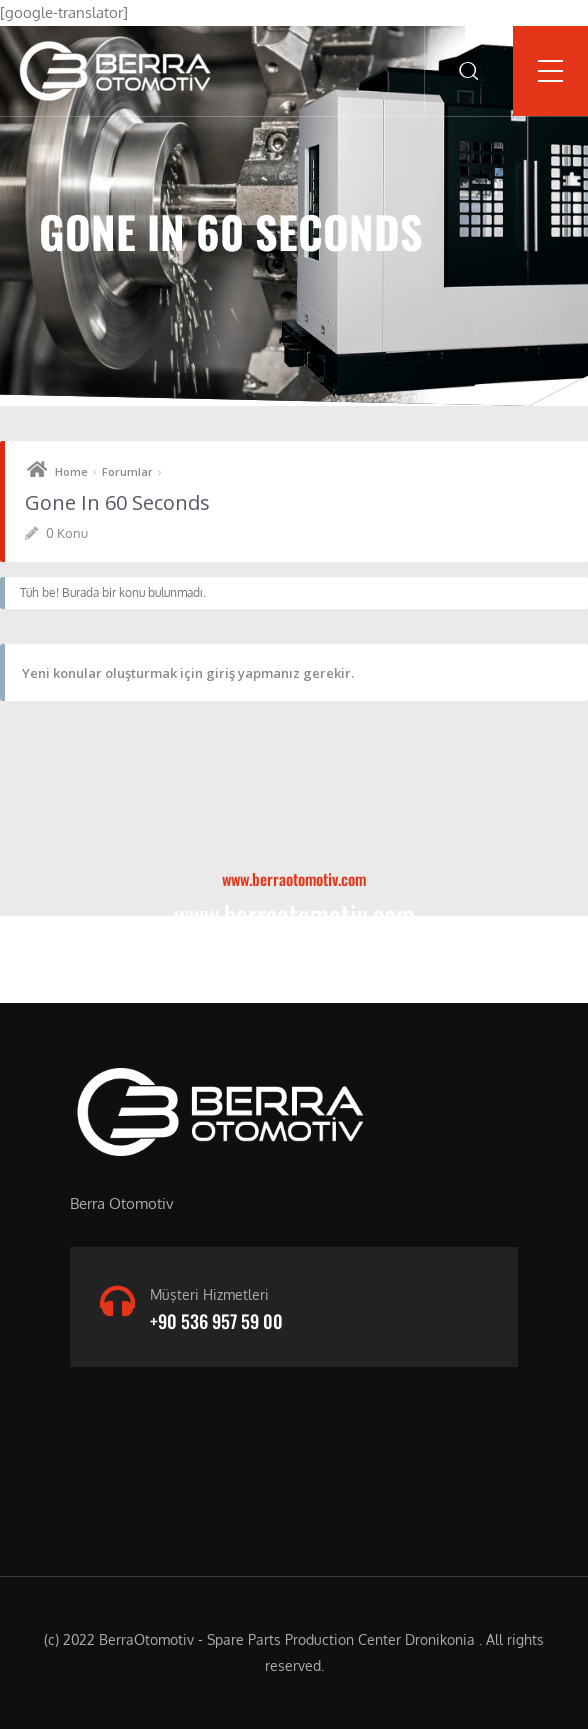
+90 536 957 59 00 (216, 1321)
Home (71, 471)
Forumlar (127, 471)
